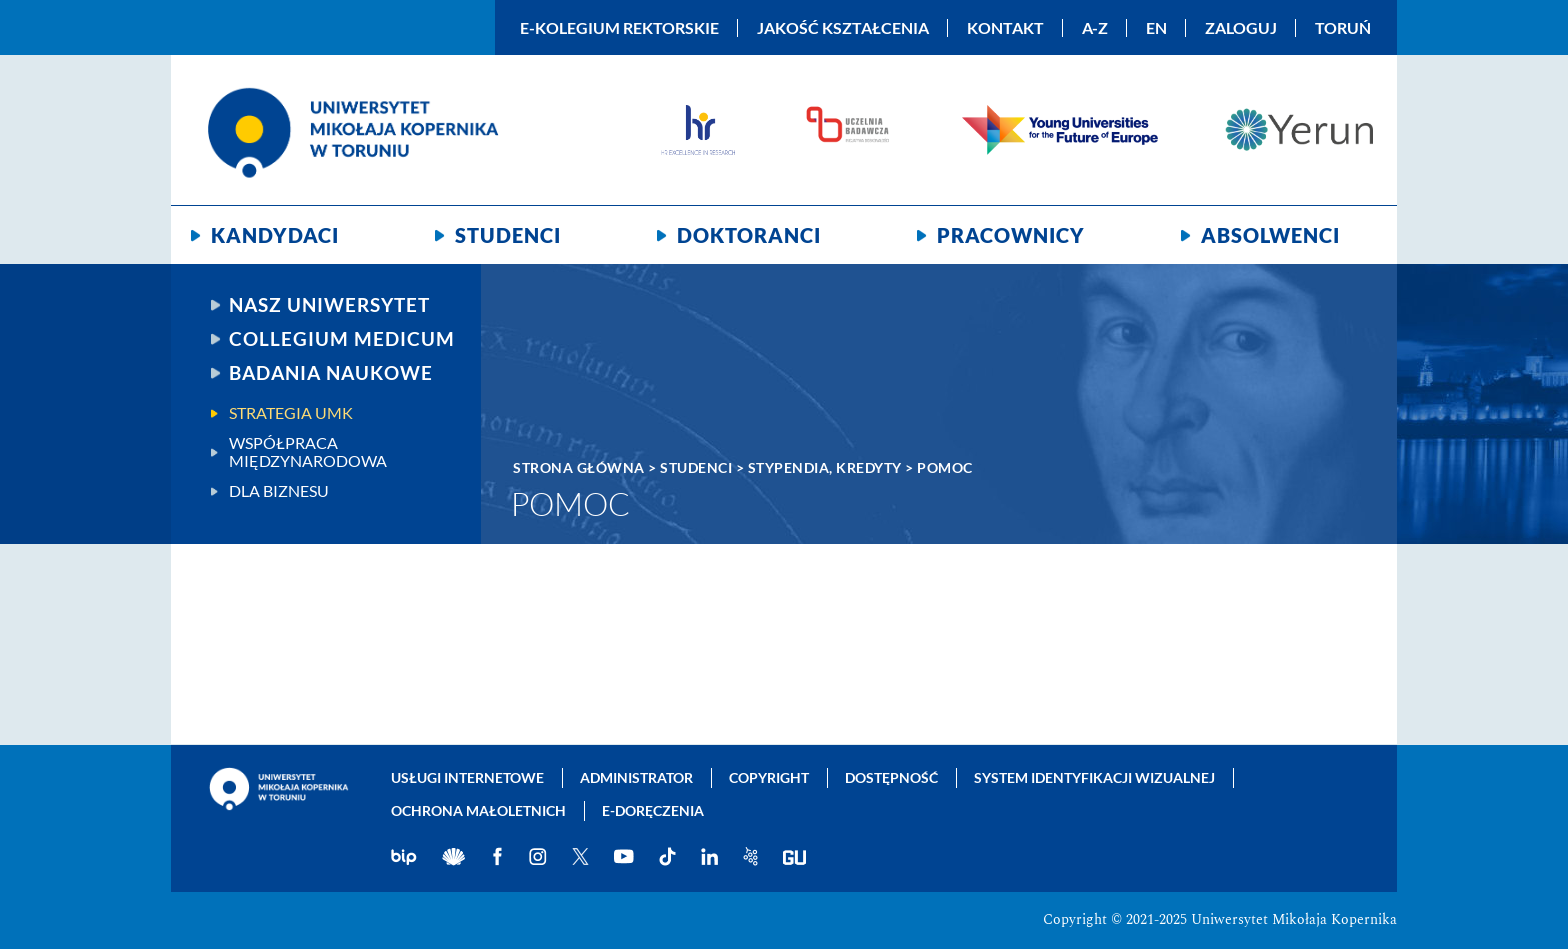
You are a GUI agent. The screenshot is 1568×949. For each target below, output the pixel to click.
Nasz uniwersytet (329, 305)
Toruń (1343, 28)
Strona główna (579, 467)
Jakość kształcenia (843, 28)
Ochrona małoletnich (478, 810)
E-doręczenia (653, 810)
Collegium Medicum (342, 339)
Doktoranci (749, 235)
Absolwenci (1270, 235)
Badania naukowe (331, 373)
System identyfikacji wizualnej (1094, 777)
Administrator (636, 777)
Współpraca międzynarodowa (308, 452)
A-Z (1095, 28)
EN (1156, 28)
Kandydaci (275, 235)
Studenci (508, 235)
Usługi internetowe (467, 777)
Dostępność (891, 777)
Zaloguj (1241, 28)
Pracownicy (1011, 235)
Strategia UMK (291, 413)
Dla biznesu (279, 491)
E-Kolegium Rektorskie (619, 28)
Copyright (769, 777)
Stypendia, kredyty (825, 467)
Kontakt (1005, 28)
